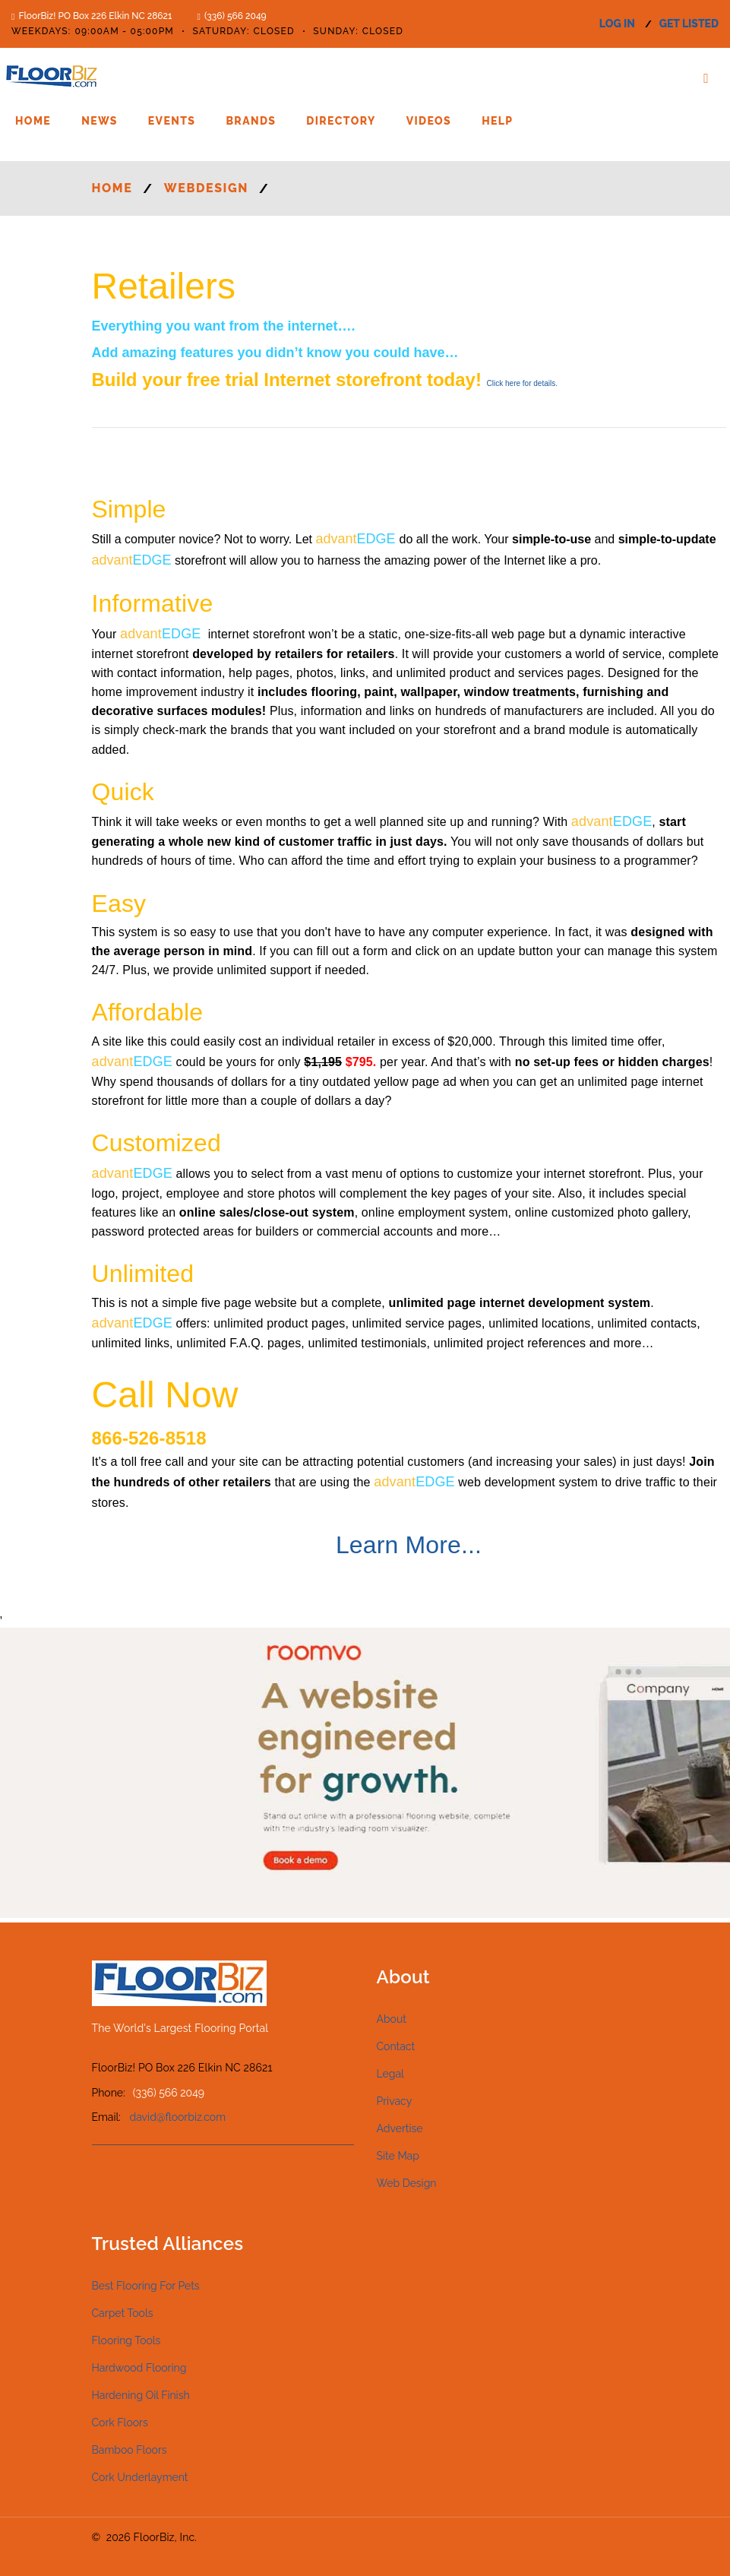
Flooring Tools (126, 2340)
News (99, 121)
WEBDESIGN (206, 188)
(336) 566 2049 (235, 16)
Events (172, 121)
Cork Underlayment (140, 2477)
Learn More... (409, 1545)
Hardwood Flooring (139, 2368)
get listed (689, 23)
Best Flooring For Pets (146, 2286)
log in (617, 23)
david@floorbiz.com (178, 2117)
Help (497, 121)
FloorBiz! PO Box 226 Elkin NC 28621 (95, 16)
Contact (396, 2046)
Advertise (400, 2128)
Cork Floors (120, 2422)
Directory (340, 121)
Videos (428, 121)
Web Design (407, 2183)
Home (33, 121)
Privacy (394, 2101)
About (391, 2019)
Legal (390, 2074)
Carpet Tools (122, 2313)
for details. (522, 383)
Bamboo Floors (129, 2450)
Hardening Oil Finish (141, 2395)
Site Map (398, 2156)
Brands (251, 121)
